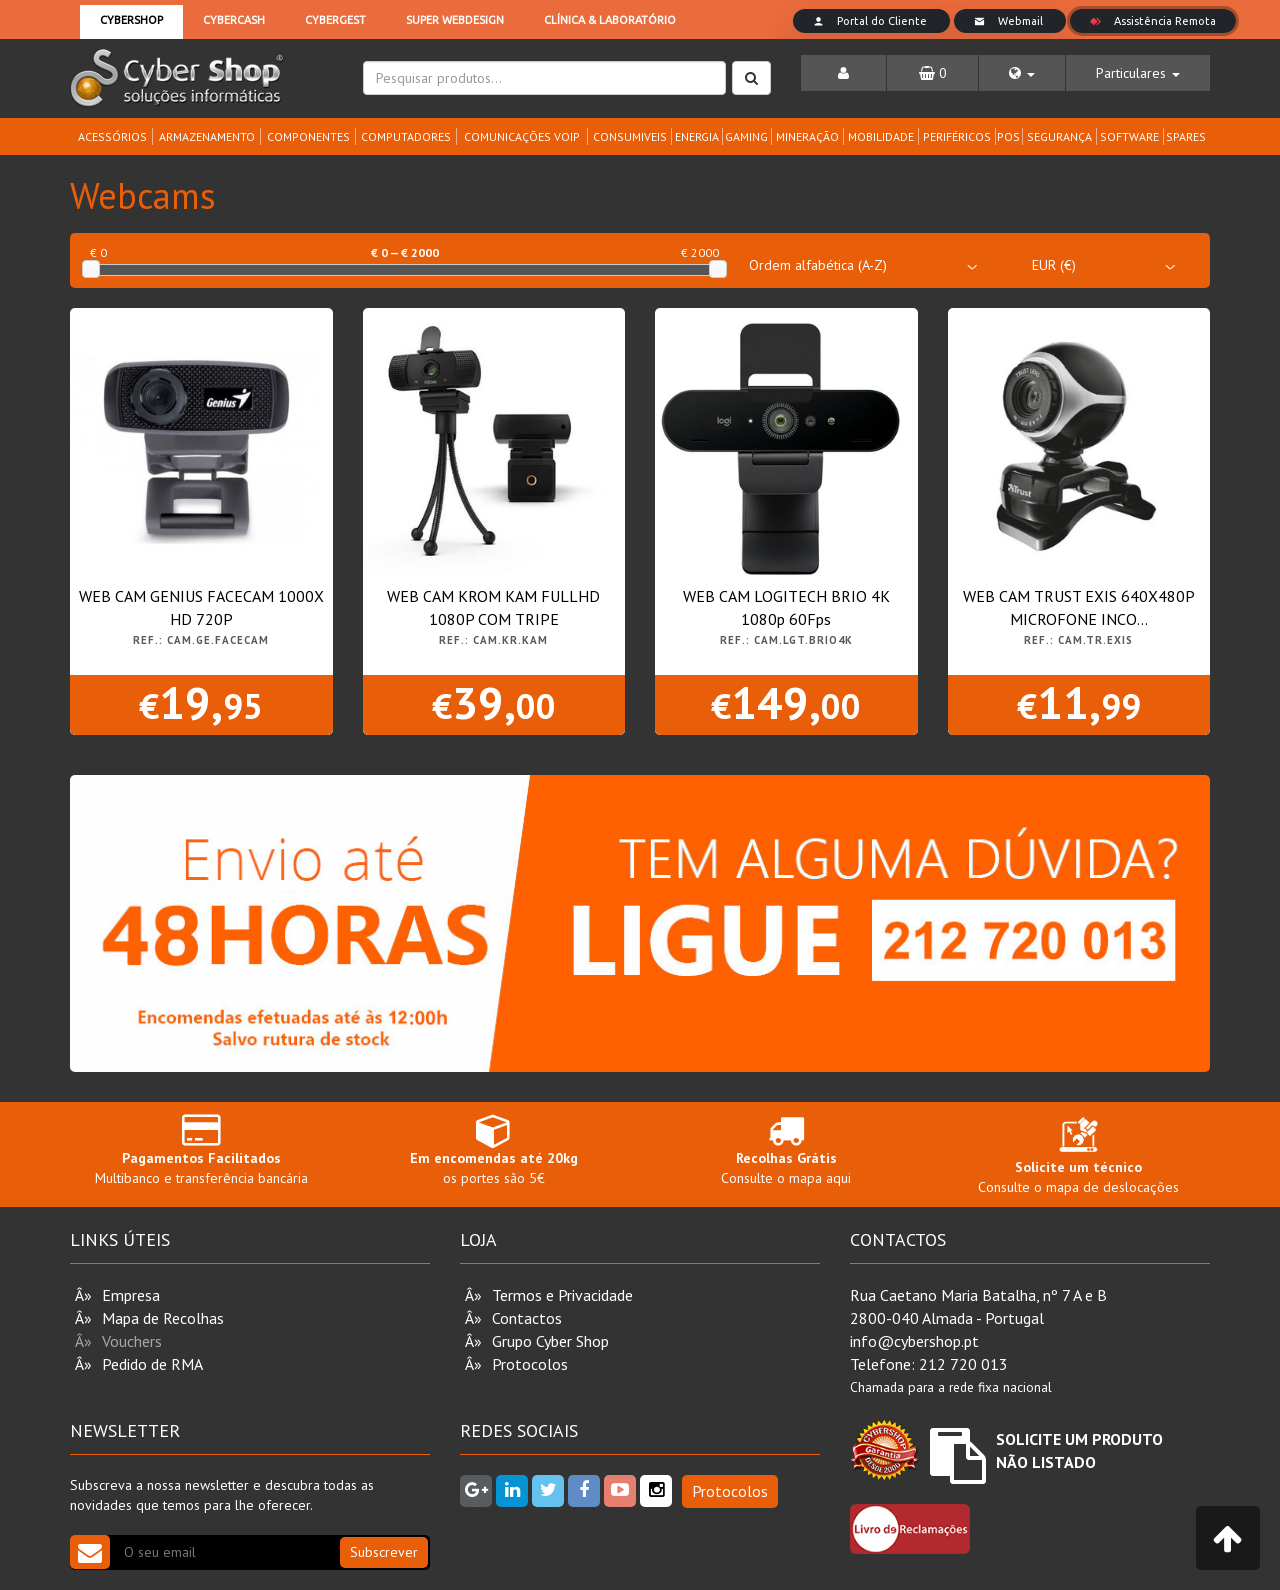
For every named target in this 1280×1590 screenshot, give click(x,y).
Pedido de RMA (152, 1364)
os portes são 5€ (494, 1149)
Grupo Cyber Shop (550, 1341)
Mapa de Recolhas (163, 1318)
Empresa (131, 1295)
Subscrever (384, 1552)
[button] (1022, 73)
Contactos (527, 1318)
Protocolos (530, 1364)
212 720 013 (963, 1364)
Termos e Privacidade (562, 1295)
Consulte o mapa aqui (786, 1149)
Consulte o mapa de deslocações (1078, 1160)
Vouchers (132, 1341)
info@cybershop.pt (914, 1341)
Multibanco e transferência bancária (201, 1149)
